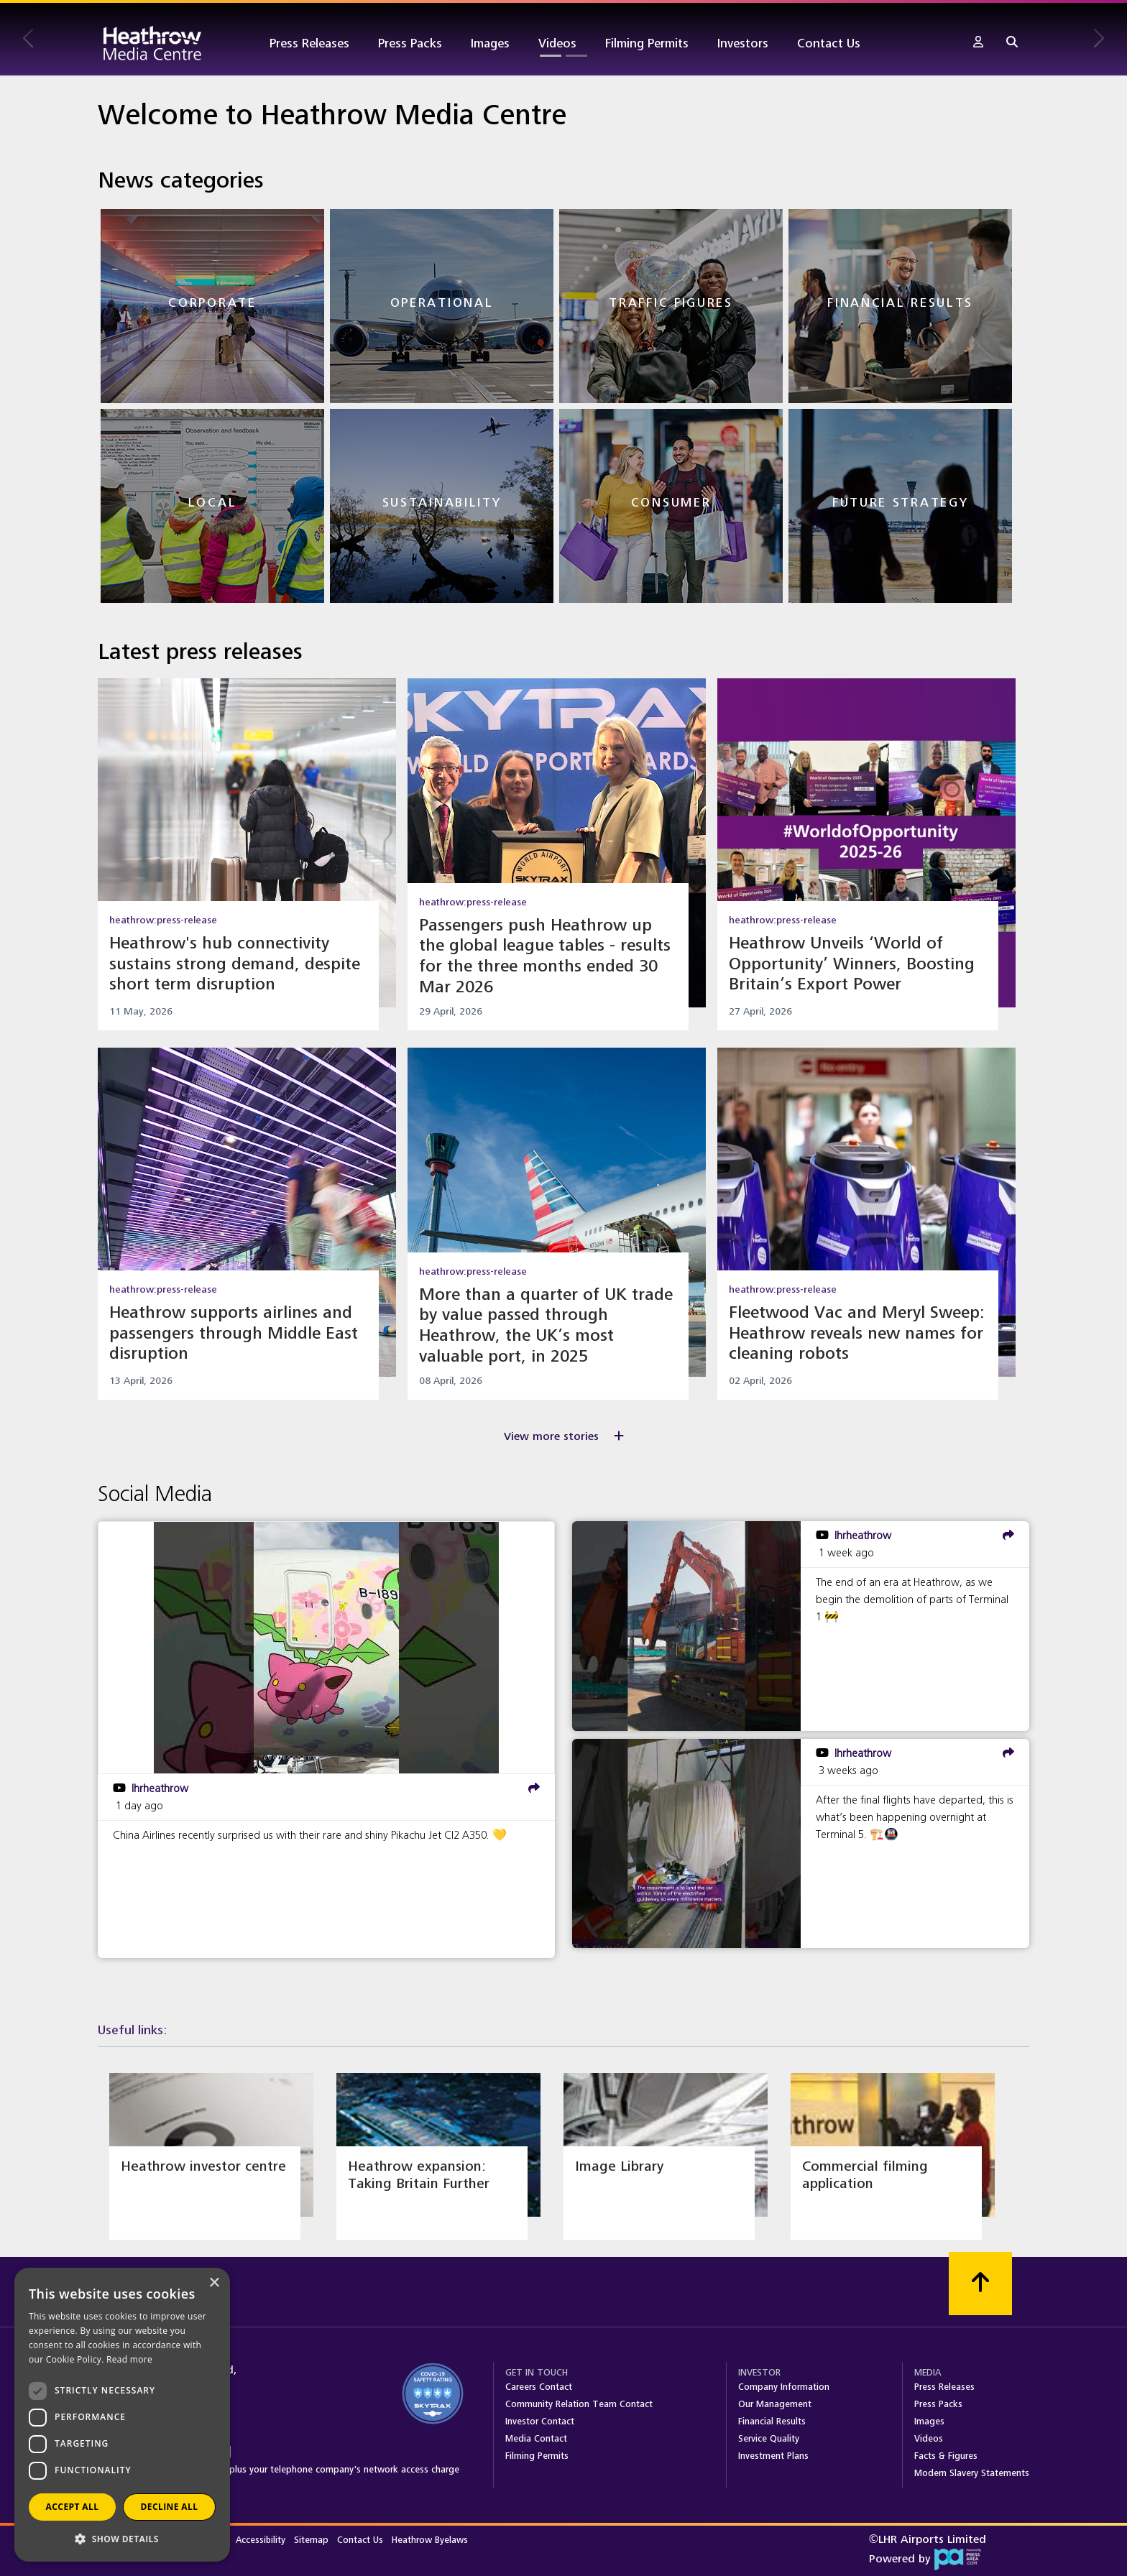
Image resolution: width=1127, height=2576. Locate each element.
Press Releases (309, 43)
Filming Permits (647, 43)
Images (490, 43)
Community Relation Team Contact (579, 2404)
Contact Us (828, 43)
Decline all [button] (169, 2507)
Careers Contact (538, 2387)
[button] (978, 43)
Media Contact (536, 2439)
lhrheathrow (160, 1788)
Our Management (774, 2404)
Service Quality (768, 2439)
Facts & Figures (946, 2456)
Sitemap (312, 2540)
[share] (534, 1788)
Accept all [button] (72, 2507)
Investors (742, 43)
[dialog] (122, 2415)
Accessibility (262, 2540)
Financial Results (772, 2421)
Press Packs (410, 43)
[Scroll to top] (980, 2283)
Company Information (783, 2387)
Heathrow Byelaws (430, 2540)
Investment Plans (773, 2456)
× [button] (213, 2283)
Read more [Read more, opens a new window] (129, 2359)
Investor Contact (539, 2421)
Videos (557, 43)
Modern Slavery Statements (971, 2473)
